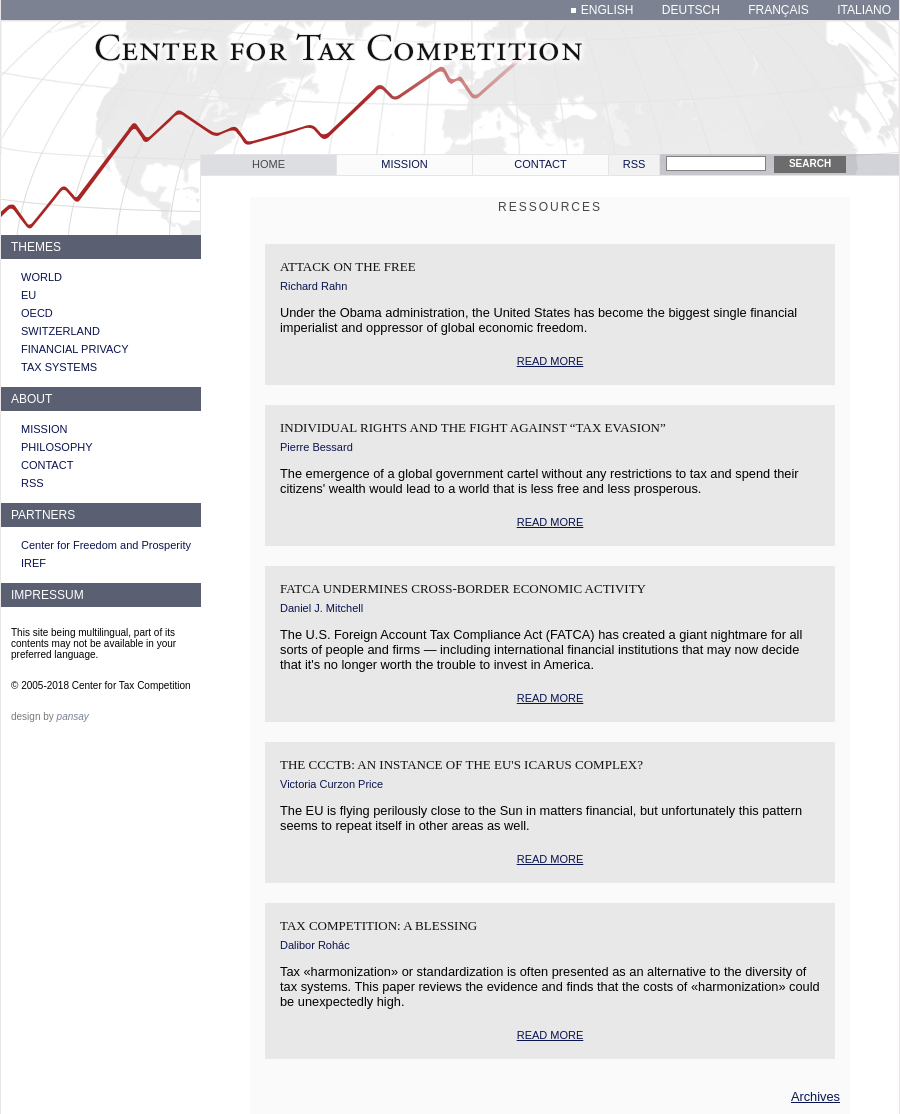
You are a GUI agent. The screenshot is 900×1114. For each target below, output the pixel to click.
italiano (864, 10)
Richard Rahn (313, 286)
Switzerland (60, 331)
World (41, 277)
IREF (33, 563)
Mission (404, 164)
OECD (37, 313)
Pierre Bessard (316, 447)
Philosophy (57, 447)
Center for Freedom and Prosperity (106, 545)
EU (28, 295)
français (778, 10)
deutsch (691, 10)
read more (550, 361)
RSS (634, 164)
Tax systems (59, 367)
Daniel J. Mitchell (321, 608)
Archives (815, 1096)
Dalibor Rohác (315, 945)
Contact (540, 164)
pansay (73, 716)
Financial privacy (75, 349)
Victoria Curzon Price (331, 784)
